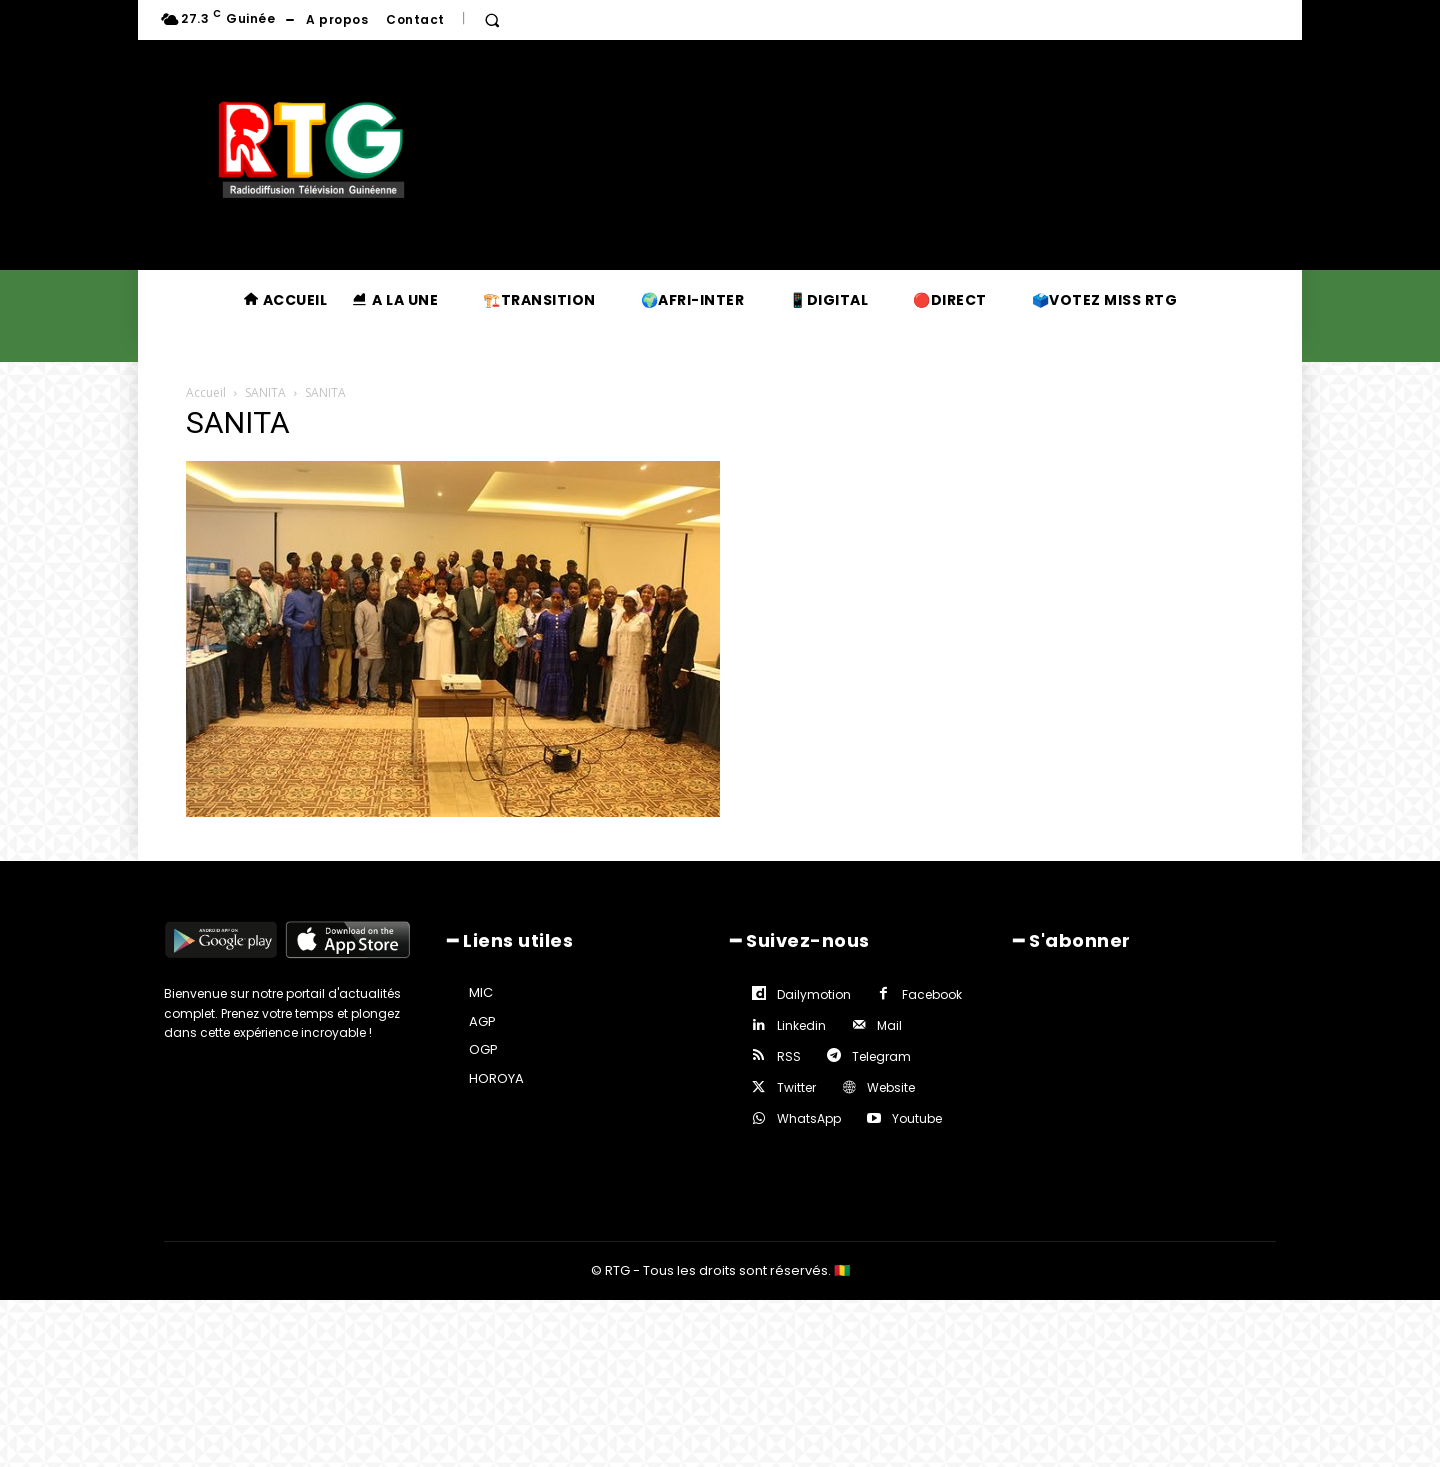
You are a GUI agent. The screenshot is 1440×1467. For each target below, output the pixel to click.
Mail (889, 1025)
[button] (492, 20)
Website (891, 1087)
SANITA (265, 392)
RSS (789, 1056)
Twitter (796, 1087)
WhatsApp (809, 1118)
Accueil (206, 392)
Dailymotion (814, 994)
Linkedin (801, 1025)
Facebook (932, 994)
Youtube (917, 1118)
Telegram (881, 1056)
